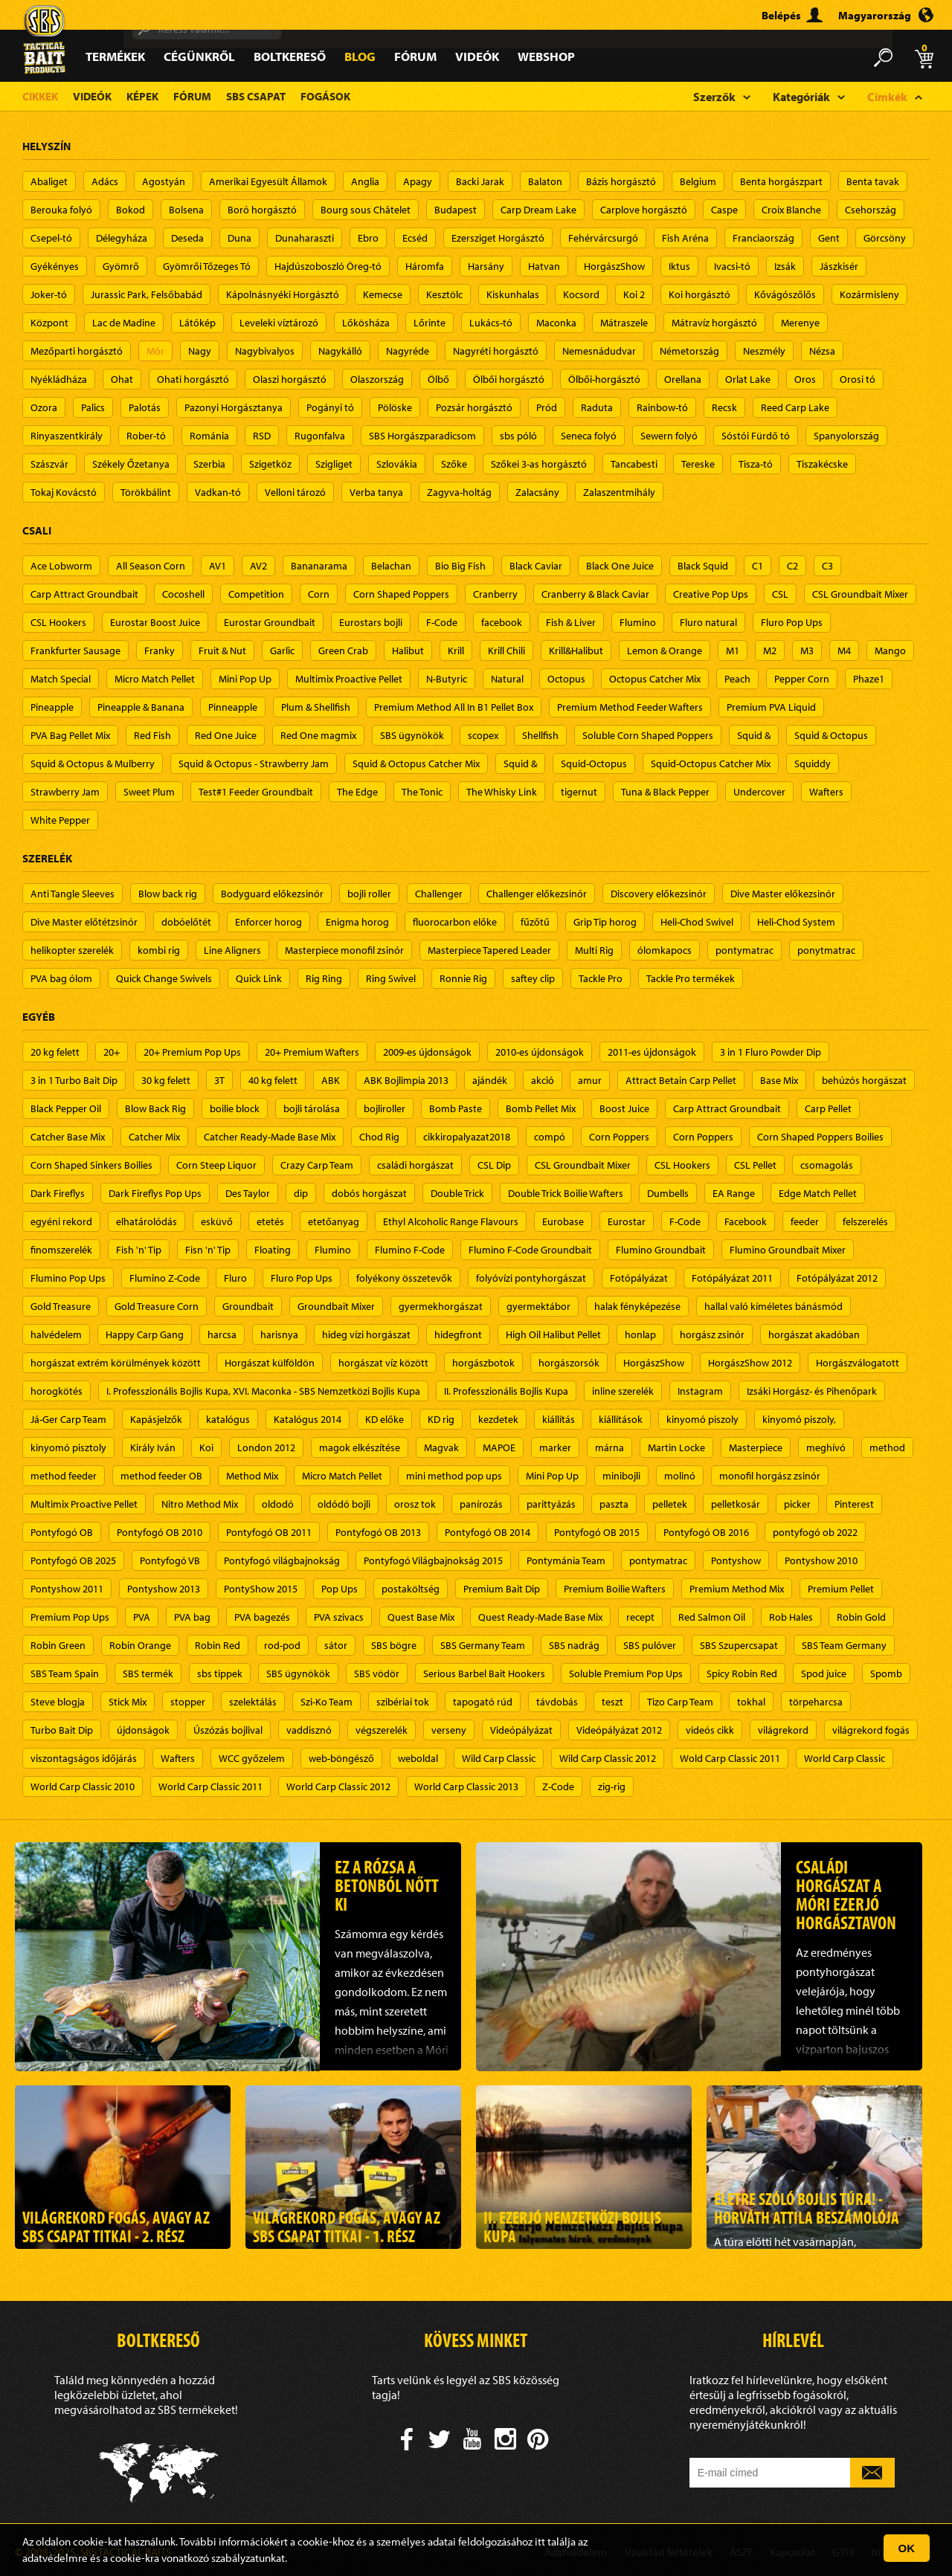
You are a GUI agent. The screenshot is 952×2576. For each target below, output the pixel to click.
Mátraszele (624, 322)
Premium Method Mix (736, 1588)
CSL (780, 594)
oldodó (278, 1504)
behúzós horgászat (864, 1080)
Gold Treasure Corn (157, 1306)
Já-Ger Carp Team (68, 1419)
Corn (318, 594)
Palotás (145, 407)
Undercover (759, 791)
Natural (507, 678)
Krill (456, 650)
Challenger (439, 893)
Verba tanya (376, 492)
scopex (483, 735)
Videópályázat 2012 (619, 1730)
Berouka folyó (61, 209)
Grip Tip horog (605, 922)
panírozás (481, 1504)
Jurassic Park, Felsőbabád (146, 294)
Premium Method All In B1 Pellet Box (453, 707)
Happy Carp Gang (145, 1334)
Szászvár (49, 464)
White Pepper (60, 820)
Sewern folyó (669, 435)
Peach (737, 678)
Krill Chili (506, 650)
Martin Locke (676, 1447)
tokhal (751, 1701)
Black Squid (703, 565)
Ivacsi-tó (732, 266)
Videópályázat (521, 1730)
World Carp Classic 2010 (82, 1786)
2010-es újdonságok (539, 1052)
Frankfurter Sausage (75, 650)
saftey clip (533, 978)
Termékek (115, 56)
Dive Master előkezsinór (782, 893)
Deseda (187, 238)
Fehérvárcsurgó (603, 238)
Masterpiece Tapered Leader (489, 950)
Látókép (197, 322)
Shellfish (540, 735)
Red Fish (152, 735)
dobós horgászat (369, 1193)
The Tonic (422, 791)
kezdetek (498, 1419)
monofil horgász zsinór (769, 1475)
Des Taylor (247, 1193)
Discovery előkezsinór (659, 893)
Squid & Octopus (831, 735)
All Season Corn (150, 565)
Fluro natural (708, 622)
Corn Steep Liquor (216, 1165)
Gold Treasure (60, 1306)
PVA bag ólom (61, 978)
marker (555, 1447)
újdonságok (143, 1730)
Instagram (700, 1391)
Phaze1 (868, 678)
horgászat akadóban (814, 1334)
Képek (142, 96)
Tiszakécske (822, 464)
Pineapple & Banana (140, 707)
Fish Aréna (685, 238)
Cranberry (495, 594)
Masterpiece (755, 1447)
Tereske (698, 464)
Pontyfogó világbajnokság (282, 1560)
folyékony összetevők (404, 1278)
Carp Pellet (828, 1108)
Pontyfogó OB (61, 1532)
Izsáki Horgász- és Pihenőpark (812, 1391)
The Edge (357, 791)
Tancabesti (634, 464)
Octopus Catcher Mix (655, 678)
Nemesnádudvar (599, 351)
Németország (689, 351)
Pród (546, 407)
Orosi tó (857, 379)
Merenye (800, 322)
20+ (111, 1052)
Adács (104, 181)
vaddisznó (309, 1730)
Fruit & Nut (222, 650)
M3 (807, 650)
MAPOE (499, 1447)
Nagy (199, 351)
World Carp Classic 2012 (338, 1786)
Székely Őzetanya (131, 464)
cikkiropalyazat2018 (466, 1136)
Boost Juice (624, 1108)
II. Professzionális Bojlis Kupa (506, 1391)
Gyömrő (121, 266)
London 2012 (266, 1447)
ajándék (489, 1080)
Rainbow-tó (662, 407)
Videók (477, 56)
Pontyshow (736, 1560)
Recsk (724, 407)
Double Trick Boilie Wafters (565, 1193)
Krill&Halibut (576, 650)
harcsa (222, 1334)
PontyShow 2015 (261, 1588)
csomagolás (826, 1165)
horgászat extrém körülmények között (115, 1362)
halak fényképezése (637, 1306)
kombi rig (159, 950)
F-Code (441, 622)
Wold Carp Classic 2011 (730, 1758)
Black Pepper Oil (65, 1108)
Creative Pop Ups (710, 594)
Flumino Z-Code (164, 1278)
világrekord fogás (871, 1730)
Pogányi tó (330, 407)
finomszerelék (61, 1249)
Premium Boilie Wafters (615, 1588)
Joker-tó (48, 294)
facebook (501, 622)
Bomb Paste (455, 1108)
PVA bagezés (262, 1617)
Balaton (545, 181)
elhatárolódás (146, 1221)
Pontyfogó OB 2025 (73, 1560)
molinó (679, 1475)
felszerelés (865, 1221)
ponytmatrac (826, 950)
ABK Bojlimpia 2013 (406, 1080)
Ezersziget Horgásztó (497, 238)
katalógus (228, 1419)
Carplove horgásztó (643, 209)
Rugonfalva (320, 435)
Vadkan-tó (218, 492)
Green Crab (343, 650)
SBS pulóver (649, 1645)
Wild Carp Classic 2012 (607, 1758)
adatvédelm (50, 2558)
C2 (792, 565)
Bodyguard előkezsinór (272, 893)
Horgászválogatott (857, 1362)
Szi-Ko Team (326, 1701)
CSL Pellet (755, 1165)
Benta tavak (872, 181)
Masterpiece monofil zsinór (344, 950)
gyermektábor (538, 1306)
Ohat (122, 379)
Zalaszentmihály (619, 492)
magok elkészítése (359, 1447)
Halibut (408, 650)
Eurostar (627, 1221)
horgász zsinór (712, 1334)
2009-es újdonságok (427, 1052)
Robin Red (217, 1645)
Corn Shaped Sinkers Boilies (91, 1165)
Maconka (556, 322)
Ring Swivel (391, 978)
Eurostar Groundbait (269, 622)
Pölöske (395, 407)
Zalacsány (537, 492)
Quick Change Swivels (164, 978)
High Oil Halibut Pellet (553, 1334)
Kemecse (382, 294)
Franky (159, 650)
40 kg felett (273, 1080)
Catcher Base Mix (67, 1136)
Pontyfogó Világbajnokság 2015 (433, 1560)
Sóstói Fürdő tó (755, 435)
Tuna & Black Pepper (665, 791)
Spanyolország (846, 435)
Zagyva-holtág (459, 492)
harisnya (279, 1334)
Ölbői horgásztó (508, 379)
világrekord (783, 1730)
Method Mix (252, 1475)
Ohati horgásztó (193, 379)
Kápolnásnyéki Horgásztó (282, 294)
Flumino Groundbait (661, 1249)
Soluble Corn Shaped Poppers (647, 735)
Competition (256, 594)
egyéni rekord (61, 1221)
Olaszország (377, 379)
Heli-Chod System (796, 922)
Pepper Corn (801, 678)
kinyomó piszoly (702, 1419)
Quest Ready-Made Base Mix (540, 1617)
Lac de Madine (123, 322)
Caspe (724, 209)
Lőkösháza (366, 322)
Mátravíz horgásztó (714, 322)
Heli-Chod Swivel (696, 922)
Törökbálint (145, 492)
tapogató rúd (482, 1701)
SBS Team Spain (64, 1673)
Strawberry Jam (65, 791)
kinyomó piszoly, (799, 1419)
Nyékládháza (58, 379)
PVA (141, 1617)
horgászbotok (483, 1362)
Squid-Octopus (594, 763)
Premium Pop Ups (69, 1617)
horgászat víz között (383, 1362)
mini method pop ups (454, 1475)
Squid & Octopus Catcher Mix (416, 763)
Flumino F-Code (410, 1249)
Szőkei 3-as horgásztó (539, 464)
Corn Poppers (619, 1136)
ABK (330, 1080)
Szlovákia (396, 464)
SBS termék (148, 1673)
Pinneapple (232, 707)
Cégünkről (199, 56)
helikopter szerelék (72, 950)
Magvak (441, 1447)
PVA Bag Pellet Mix (70, 735)
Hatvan (544, 266)
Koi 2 (634, 294)
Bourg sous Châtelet (366, 209)
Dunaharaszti (304, 238)
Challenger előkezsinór (536, 893)
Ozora (43, 407)
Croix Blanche (791, 209)
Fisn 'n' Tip (208, 1249)
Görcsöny (884, 238)
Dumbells (668, 1193)
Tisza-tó (756, 464)
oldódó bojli (344, 1504)
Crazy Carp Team (316, 1165)
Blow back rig (167, 893)
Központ (49, 322)
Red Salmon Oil (711, 1617)
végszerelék (382, 1730)
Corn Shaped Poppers (401, 594)
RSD (262, 435)
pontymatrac (744, 950)
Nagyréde (407, 351)
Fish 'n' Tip (138, 1249)
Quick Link (259, 978)
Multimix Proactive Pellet (348, 678)
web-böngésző (341, 1758)
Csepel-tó (51, 238)
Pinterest (854, 1504)
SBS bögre (393, 1645)
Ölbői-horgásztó (604, 379)
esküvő (217, 1221)
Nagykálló (340, 351)
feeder (805, 1221)
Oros (805, 379)
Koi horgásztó (699, 294)
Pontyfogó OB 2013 (378, 1532)
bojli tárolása (311, 1108)
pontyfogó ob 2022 (815, 1532)
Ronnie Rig (463, 978)
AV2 (258, 565)
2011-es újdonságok (652, 1052)
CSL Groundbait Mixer (860, 594)
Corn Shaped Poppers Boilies (820, 1136)
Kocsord (581, 294)
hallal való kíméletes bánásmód (773, 1306)
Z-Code (558, 1786)
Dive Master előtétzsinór (84, 922)
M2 (769, 650)
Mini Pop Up (245, 678)
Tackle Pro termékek (690, 978)
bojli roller (369, 893)
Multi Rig (594, 950)
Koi (206, 1447)
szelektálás (253, 1701)
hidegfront (458, 1334)
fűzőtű (535, 922)
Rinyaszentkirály (66, 435)
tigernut (579, 791)
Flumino (638, 622)
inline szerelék (623, 1391)
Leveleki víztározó (278, 322)
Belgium (698, 181)
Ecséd (415, 238)
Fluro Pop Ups (792, 622)
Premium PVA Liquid (771, 707)
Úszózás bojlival (228, 1730)
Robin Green (58, 1645)
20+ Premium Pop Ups (192, 1052)
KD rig (441, 1419)
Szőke (454, 464)
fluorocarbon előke (455, 922)
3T (219, 1080)
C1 (757, 565)
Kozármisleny (869, 294)
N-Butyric (446, 678)
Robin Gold (861, 1617)
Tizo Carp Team (680, 1701)
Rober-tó (146, 435)
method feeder (63, 1475)
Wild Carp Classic (499, 1758)
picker (797, 1504)
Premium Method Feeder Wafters (630, 707)
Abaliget (49, 181)
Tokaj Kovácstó (63, 492)
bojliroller (384, 1108)
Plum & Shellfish (315, 707)
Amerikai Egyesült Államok (268, 181)
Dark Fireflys (57, 1193)
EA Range (734, 1193)
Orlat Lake (748, 379)
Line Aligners (232, 950)
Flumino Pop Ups (68, 1278)
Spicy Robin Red (742, 1673)
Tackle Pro (601, 978)
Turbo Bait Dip (61, 1730)
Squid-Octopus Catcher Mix (711, 763)
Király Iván (153, 1447)
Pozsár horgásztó (474, 407)
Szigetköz (270, 464)
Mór (155, 351)
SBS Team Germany (844, 1645)
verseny (448, 1730)
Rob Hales (791, 1617)
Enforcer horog (268, 922)
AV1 (217, 565)
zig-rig (611, 1786)
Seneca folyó (589, 435)
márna (609, 1447)
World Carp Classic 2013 (466, 1786)
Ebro (368, 238)
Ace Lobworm (61, 565)
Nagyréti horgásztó (495, 351)
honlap (640, 1334)
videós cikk (710, 1730)
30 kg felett (165, 1080)
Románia (209, 435)
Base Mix (779, 1080)
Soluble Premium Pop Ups (626, 1673)
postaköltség (411, 1588)
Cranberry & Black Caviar (595, 594)
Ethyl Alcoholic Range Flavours (450, 1221)
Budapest (455, 209)
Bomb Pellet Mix (541, 1108)
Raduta (597, 407)
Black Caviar (535, 565)
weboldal (418, 1758)
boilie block (235, 1108)
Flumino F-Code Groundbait (530, 1249)
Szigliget (334, 464)
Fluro (235, 1278)
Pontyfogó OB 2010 (159, 1532)
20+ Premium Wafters (312, 1052)
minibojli (621, 1475)
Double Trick (457, 1193)
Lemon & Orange (664, 650)
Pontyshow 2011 (66, 1588)
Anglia (365, 181)
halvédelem (56, 1334)
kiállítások (621, 1419)
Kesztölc (444, 294)
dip (301, 1193)
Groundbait (248, 1306)
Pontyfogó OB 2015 (597, 1532)
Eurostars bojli (370, 622)
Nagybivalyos (265, 351)
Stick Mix (128, 1701)
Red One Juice (226, 735)
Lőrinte (430, 322)
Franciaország (763, 238)
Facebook (745, 1221)
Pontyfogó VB (170, 1560)
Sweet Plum (149, 791)
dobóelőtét (186, 922)
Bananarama (319, 565)
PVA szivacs (339, 1617)
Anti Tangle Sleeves (72, 893)
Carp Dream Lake (538, 209)
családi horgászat (415, 1165)
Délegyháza (121, 238)
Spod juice (823, 1673)
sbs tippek (219, 1673)
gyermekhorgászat (441, 1306)
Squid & (754, 735)
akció (542, 1080)
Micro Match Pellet (155, 678)
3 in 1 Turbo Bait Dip (74, 1080)
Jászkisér (839, 266)
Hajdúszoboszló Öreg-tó (328, 266)
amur (590, 1080)
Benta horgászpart (781, 181)
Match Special (60, 678)
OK (907, 2548)
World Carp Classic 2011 (210, 1786)
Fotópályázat (639, 1278)
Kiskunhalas (512, 294)
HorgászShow (614, 266)
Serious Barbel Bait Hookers (484, 1673)
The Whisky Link (501, 791)
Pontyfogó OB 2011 (269, 1532)
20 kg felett (55, 1052)
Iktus (679, 266)
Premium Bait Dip (501, 1588)
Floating (272, 1249)
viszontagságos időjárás (83, 1758)
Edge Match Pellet (818, 1193)
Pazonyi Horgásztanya (233, 407)
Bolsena (186, 209)
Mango (890, 650)
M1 (732, 650)
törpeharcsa (816, 1701)
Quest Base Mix (420, 1617)
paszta (613, 1504)
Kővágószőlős (785, 294)
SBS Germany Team (482, 1645)
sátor (335, 1645)
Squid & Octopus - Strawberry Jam (253, 763)
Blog (360, 56)
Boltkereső (290, 56)
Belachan (391, 565)
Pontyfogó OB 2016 (706, 1532)
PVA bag (192, 1617)
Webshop (546, 56)
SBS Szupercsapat (739, 1645)
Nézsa (822, 351)
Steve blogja (57, 1701)
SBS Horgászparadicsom (422, 435)
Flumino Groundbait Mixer (788, 1249)
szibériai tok (402, 1701)
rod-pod (282, 1645)
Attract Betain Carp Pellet (680, 1080)
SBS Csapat (256, 96)
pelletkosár (735, 1504)
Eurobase (563, 1221)
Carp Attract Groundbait (84, 594)
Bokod (130, 209)
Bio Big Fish (460, 565)
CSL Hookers (58, 622)
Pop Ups (339, 1588)
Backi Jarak (480, 181)
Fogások (325, 96)
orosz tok (415, 1504)
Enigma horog (357, 922)
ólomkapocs (664, 950)
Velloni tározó (295, 492)
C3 (827, 565)
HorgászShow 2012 (750, 1362)
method (887, 1447)
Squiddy (812, 763)
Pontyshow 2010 (821, 1560)
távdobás (557, 1701)
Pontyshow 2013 (163, 1588)
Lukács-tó (490, 322)
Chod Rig (379, 1136)
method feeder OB (161, 1475)
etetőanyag (333, 1221)
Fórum (415, 56)
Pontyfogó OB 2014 (487, 1532)
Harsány (486, 266)
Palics (93, 407)
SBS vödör (376, 1673)
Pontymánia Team (566, 1560)
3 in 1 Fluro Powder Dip (770, 1052)
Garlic (282, 650)
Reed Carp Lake (795, 407)
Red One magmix (318, 735)
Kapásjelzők (156, 1419)
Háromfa (424, 266)
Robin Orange (140, 1645)
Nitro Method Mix (199, 1504)
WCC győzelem (252, 1758)
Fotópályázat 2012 (837, 1278)
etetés (270, 1221)
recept (640, 1617)
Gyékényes (54, 266)
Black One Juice (620, 565)
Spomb (886, 1673)
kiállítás (558, 1419)
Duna (239, 238)
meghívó (826, 1447)
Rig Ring (324, 978)
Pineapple (52, 707)
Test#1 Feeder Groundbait (256, 791)
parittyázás (551, 1504)
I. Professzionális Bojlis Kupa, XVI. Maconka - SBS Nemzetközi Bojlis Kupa (263, 1391)
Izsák (785, 266)
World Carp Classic (844, 1758)
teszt (612, 1701)
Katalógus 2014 (307, 1419)
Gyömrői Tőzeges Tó (207, 266)
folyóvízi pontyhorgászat (531, 1278)
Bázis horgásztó (621, 181)
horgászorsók (568, 1362)
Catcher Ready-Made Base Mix (269, 1136)
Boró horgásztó (262, 209)
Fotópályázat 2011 (732, 1278)
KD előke (384, 1419)
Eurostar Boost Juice (155, 622)
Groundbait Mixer (336, 1306)
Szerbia (209, 464)
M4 (844, 650)
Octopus (566, 678)
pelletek (669, 1504)
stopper (187, 1701)
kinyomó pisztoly (68, 1447)
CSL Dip (494, 1165)
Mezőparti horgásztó (76, 351)
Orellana (682, 379)
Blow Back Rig (155, 1108)
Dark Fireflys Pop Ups (155, 1193)
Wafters (826, 791)
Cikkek (40, 96)
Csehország (870, 209)
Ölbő (438, 379)
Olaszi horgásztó (290, 379)
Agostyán (163, 181)
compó (549, 1136)
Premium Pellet (841, 1588)
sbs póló (518, 435)
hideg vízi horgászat (366, 1334)
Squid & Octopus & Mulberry (92, 763)
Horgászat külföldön (270, 1362)
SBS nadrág (574, 1645)
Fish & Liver (571, 622)
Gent (829, 238)
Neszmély (764, 351)
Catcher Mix (154, 1136)
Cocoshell (183, 594)
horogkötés (56, 1391)
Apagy (417, 181)
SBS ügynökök (412, 735)
